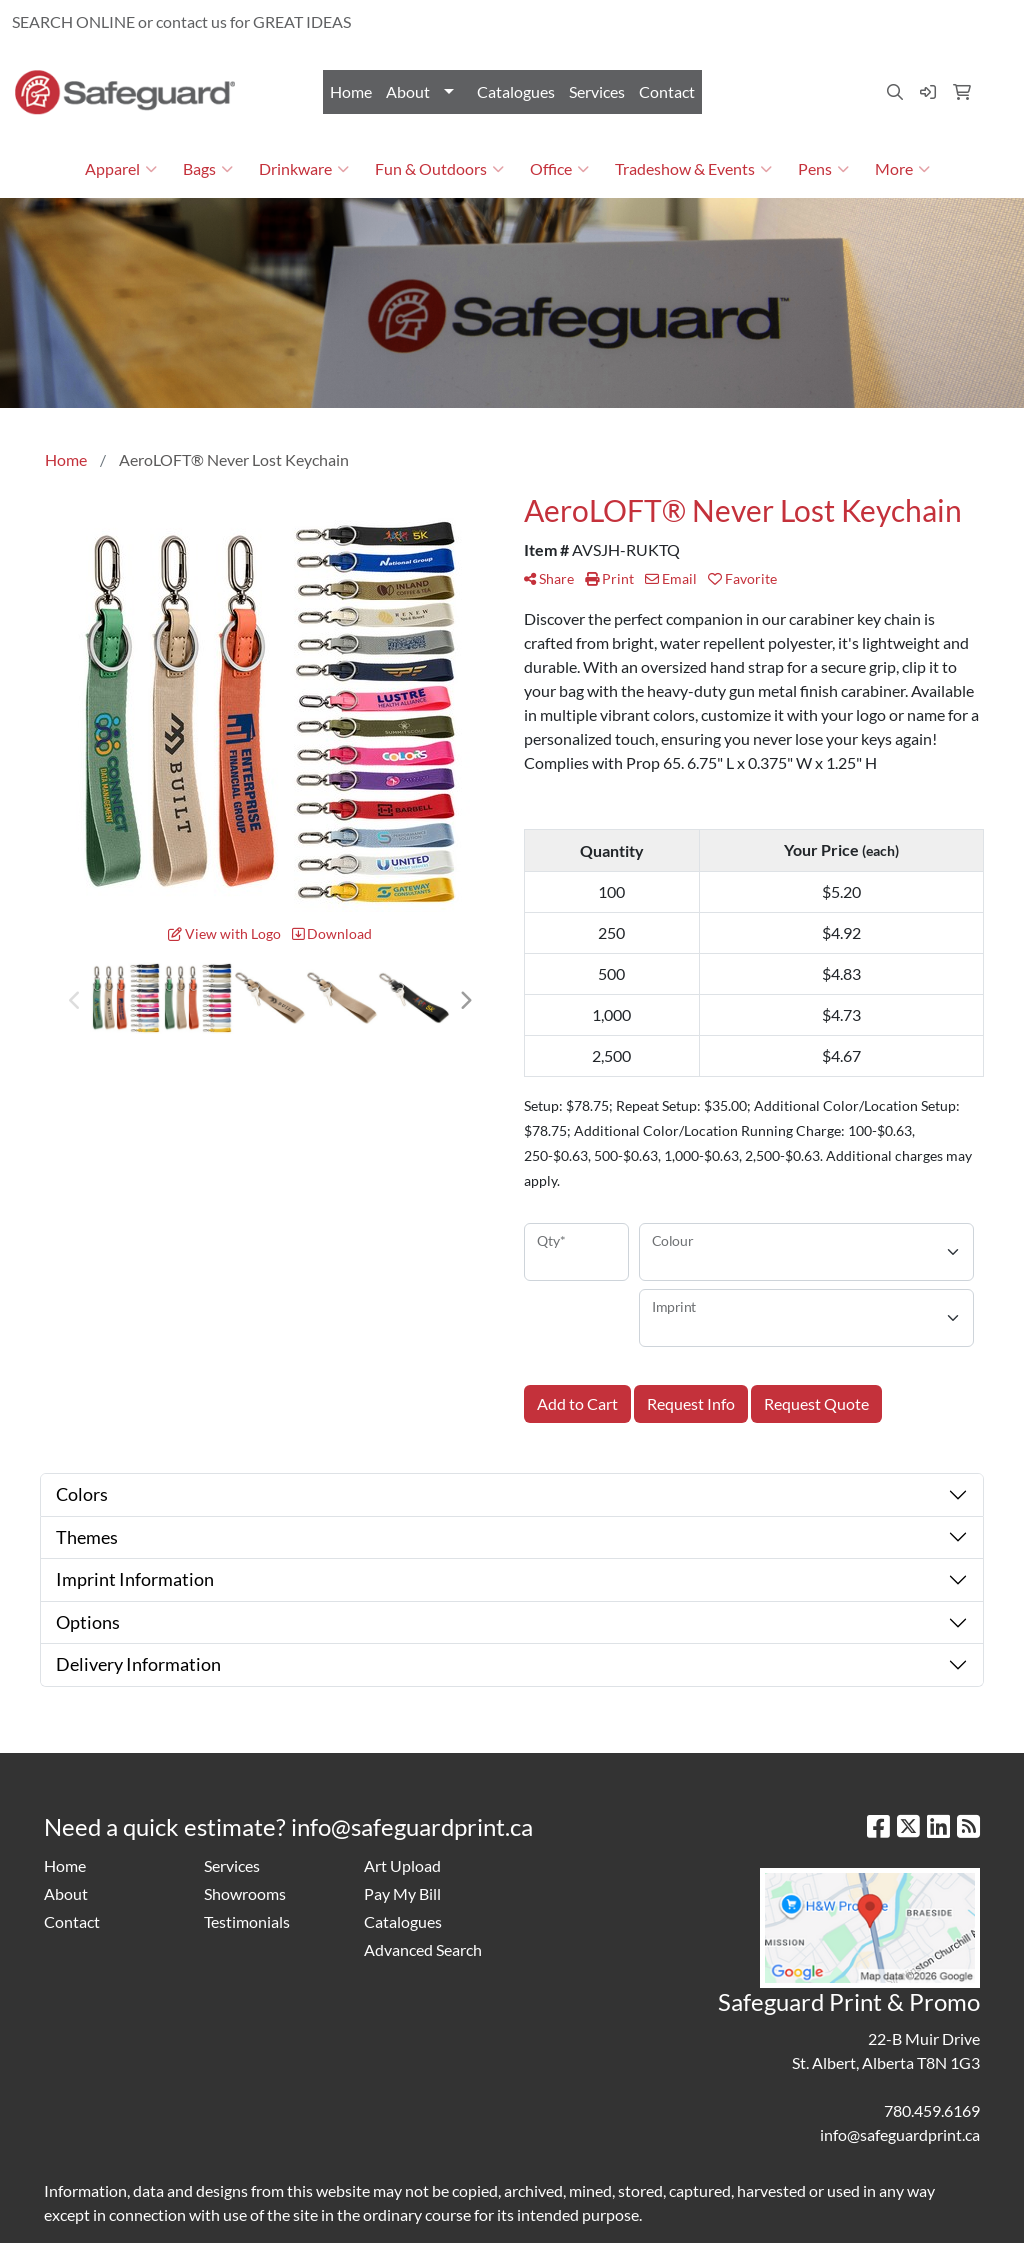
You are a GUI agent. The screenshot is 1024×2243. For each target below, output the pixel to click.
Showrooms (245, 1893)
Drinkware (304, 169)
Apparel (121, 169)
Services (597, 91)
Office (559, 169)
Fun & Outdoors (439, 169)
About (408, 91)
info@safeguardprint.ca (922, 21)
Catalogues (516, 91)
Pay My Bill (402, 1893)
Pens (823, 169)
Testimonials (247, 1921)
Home (351, 91)
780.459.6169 (781, 21)
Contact (667, 91)
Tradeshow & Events (693, 169)
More (902, 169)
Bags (208, 169)
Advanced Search (423, 1949)
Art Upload (402, 1865)
